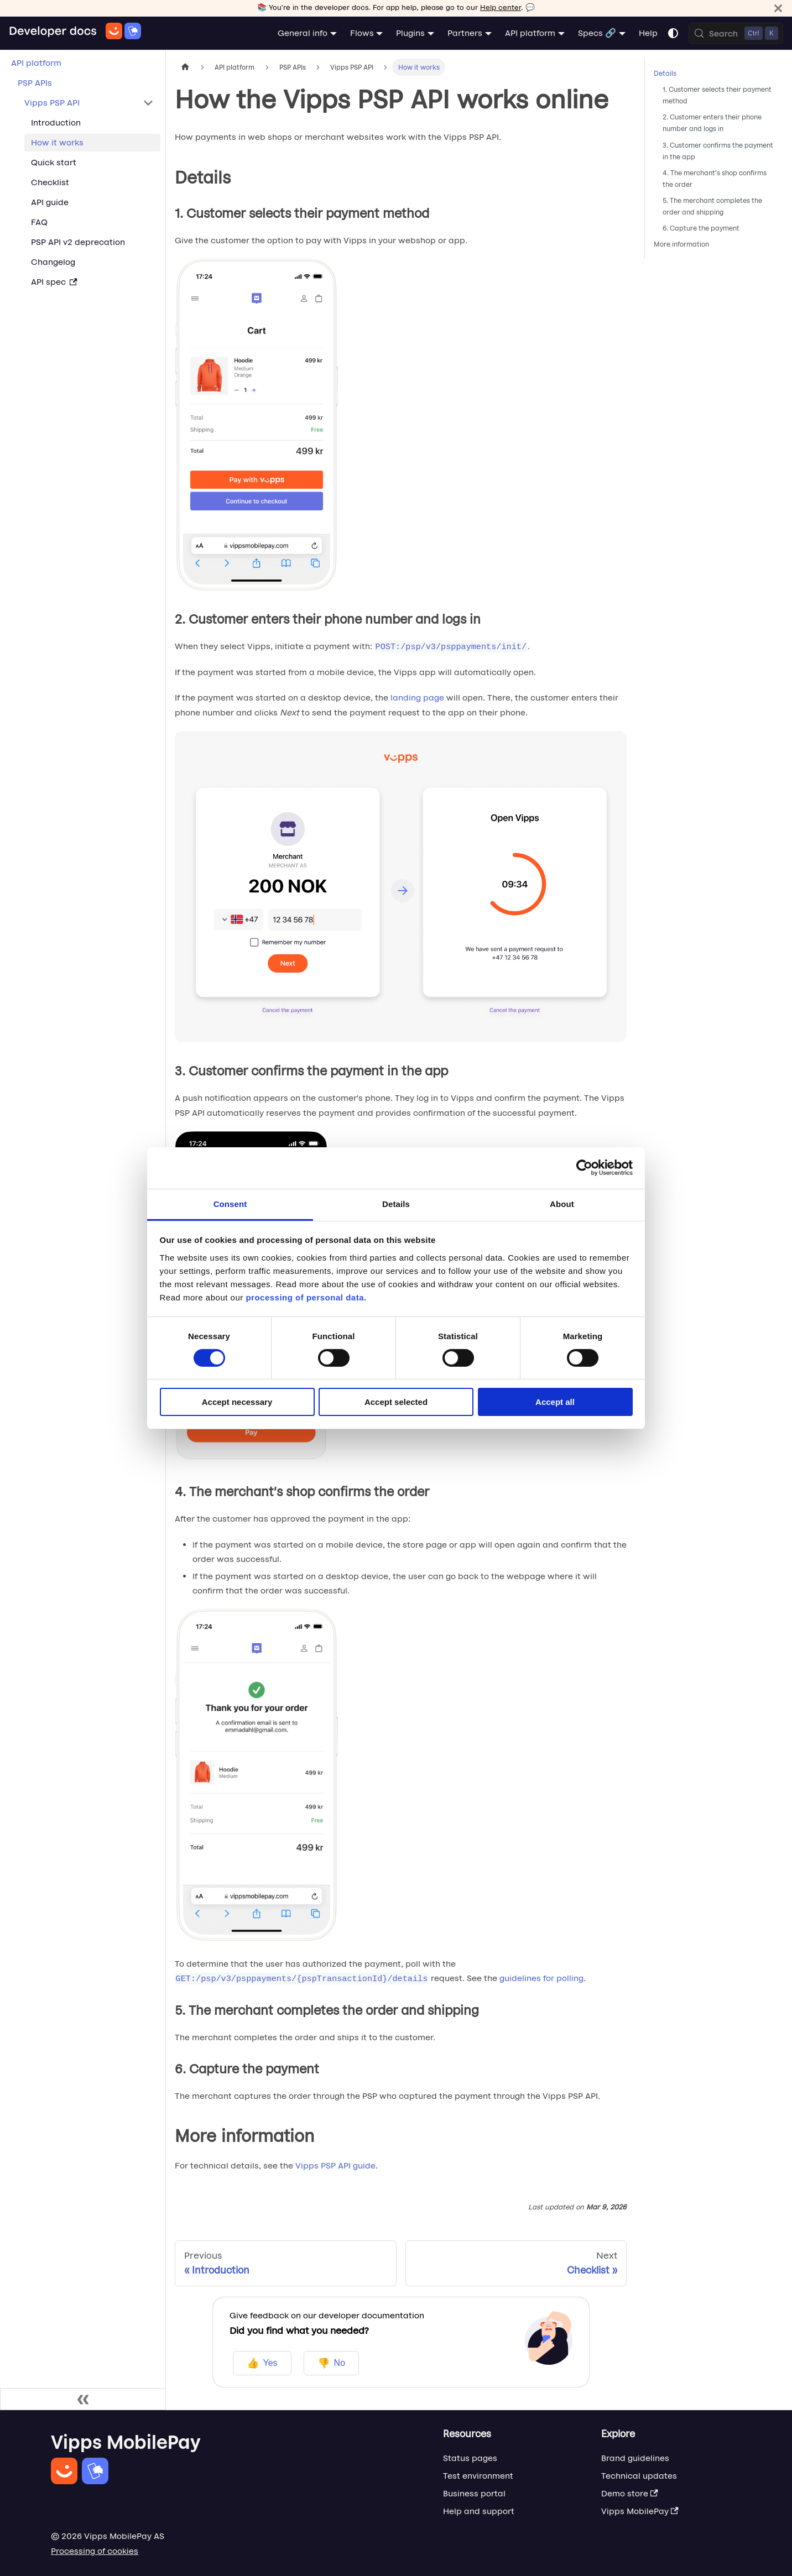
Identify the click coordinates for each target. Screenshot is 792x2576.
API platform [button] (530, 33)
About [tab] (562, 1203)
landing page (417, 697)
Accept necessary (237, 1402)
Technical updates (639, 2475)
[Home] (75, 33)
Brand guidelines (635, 2458)
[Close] (778, 8)
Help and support (478, 2511)
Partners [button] (464, 33)
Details (665, 73)
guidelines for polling (541, 1978)
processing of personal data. (306, 1297)
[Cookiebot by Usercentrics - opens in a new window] (584, 1167)
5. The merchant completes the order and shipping (712, 206)
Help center (500, 7)
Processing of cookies (94, 2551)
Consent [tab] (230, 1203)
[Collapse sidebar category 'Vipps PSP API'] (148, 103)
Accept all (555, 1402)
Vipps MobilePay (640, 2511)
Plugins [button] (410, 33)
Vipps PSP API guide (335, 2165)
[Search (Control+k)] (736, 33)
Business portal (474, 2493)
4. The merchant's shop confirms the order (715, 179)
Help (648, 33)
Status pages (470, 2458)
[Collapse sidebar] (83, 2399)
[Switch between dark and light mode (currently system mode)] (673, 33)
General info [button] (302, 33)
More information (681, 244)
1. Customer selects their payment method (717, 95)
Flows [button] (362, 33)
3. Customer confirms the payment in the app (718, 151)
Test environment (478, 2475)
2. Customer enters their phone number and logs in (712, 123)
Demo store (629, 2493)
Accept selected (396, 1402)
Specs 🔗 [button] (597, 33)
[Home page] (185, 67)
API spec (54, 281)
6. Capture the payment (701, 228)
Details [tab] (396, 1203)
